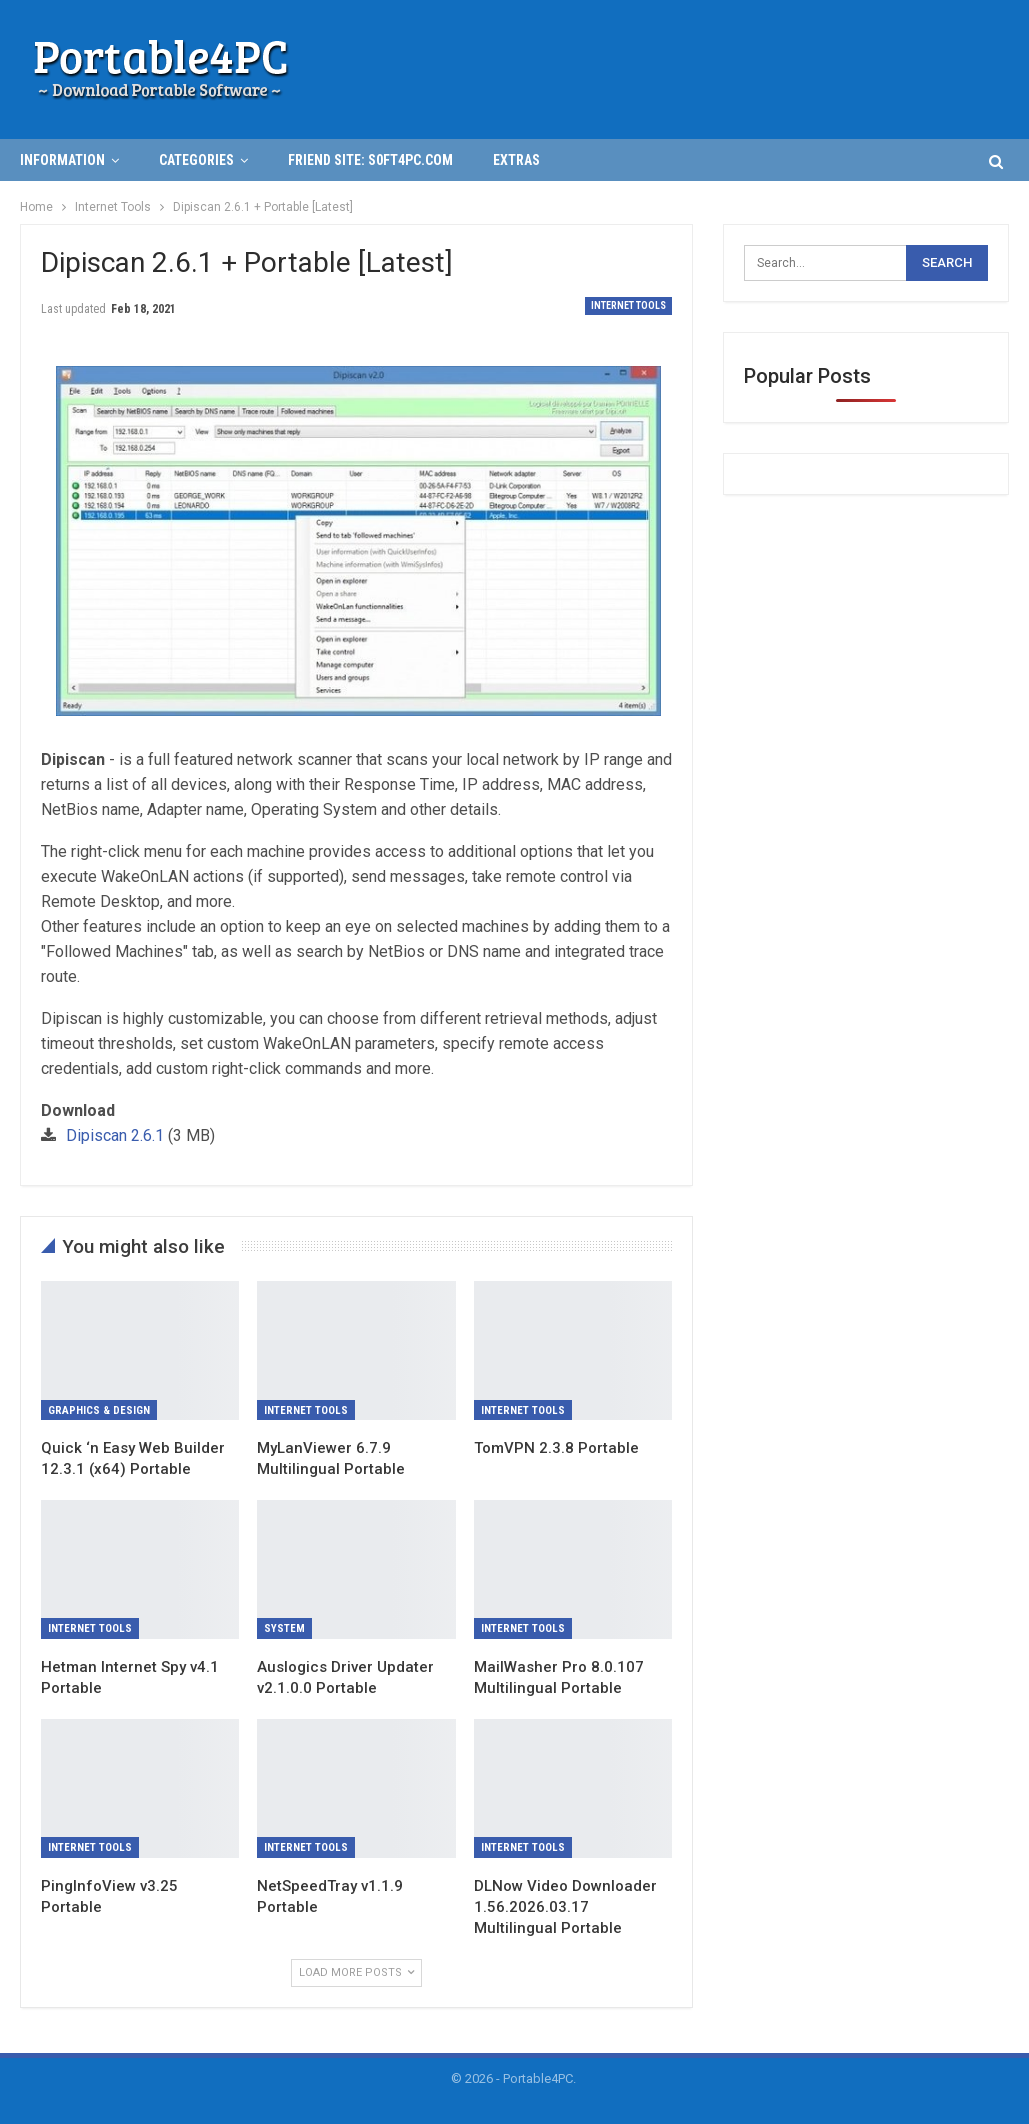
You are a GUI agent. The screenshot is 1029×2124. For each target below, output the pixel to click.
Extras (516, 160)
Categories (196, 160)
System (284, 1628)
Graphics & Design (99, 1410)
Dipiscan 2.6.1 (115, 1135)
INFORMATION (62, 160)
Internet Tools (628, 305)
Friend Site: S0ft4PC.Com (370, 160)
